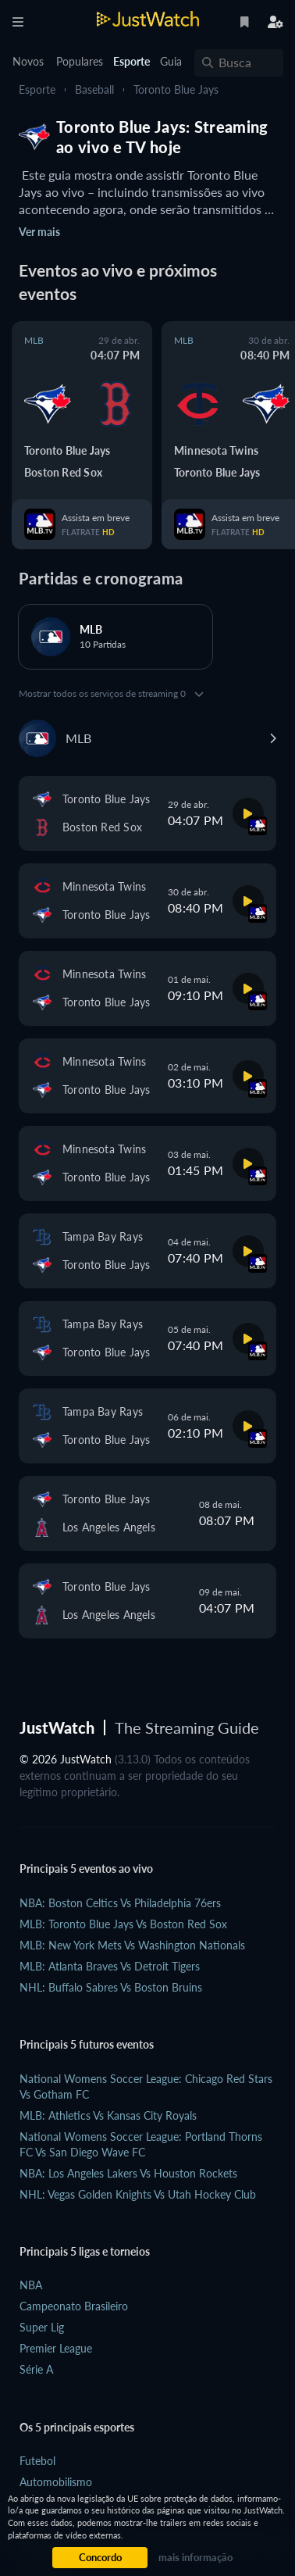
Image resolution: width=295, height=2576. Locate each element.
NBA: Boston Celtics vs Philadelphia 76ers (120, 1903)
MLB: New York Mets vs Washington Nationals (132, 1945)
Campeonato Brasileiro (74, 2306)
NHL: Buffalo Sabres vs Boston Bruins (111, 1987)
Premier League (56, 2348)
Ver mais (39, 231)
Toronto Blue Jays (176, 89)
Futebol (37, 2460)
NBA (31, 2285)
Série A (36, 2369)
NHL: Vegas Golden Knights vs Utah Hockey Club (138, 2194)
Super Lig (42, 2327)
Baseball (94, 89)
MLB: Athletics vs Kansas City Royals (108, 2115)
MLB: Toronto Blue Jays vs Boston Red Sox (123, 1924)
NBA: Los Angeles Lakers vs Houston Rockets (128, 2173)
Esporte (37, 89)
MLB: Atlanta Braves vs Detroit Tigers (110, 1966)
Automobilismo (56, 2481)
